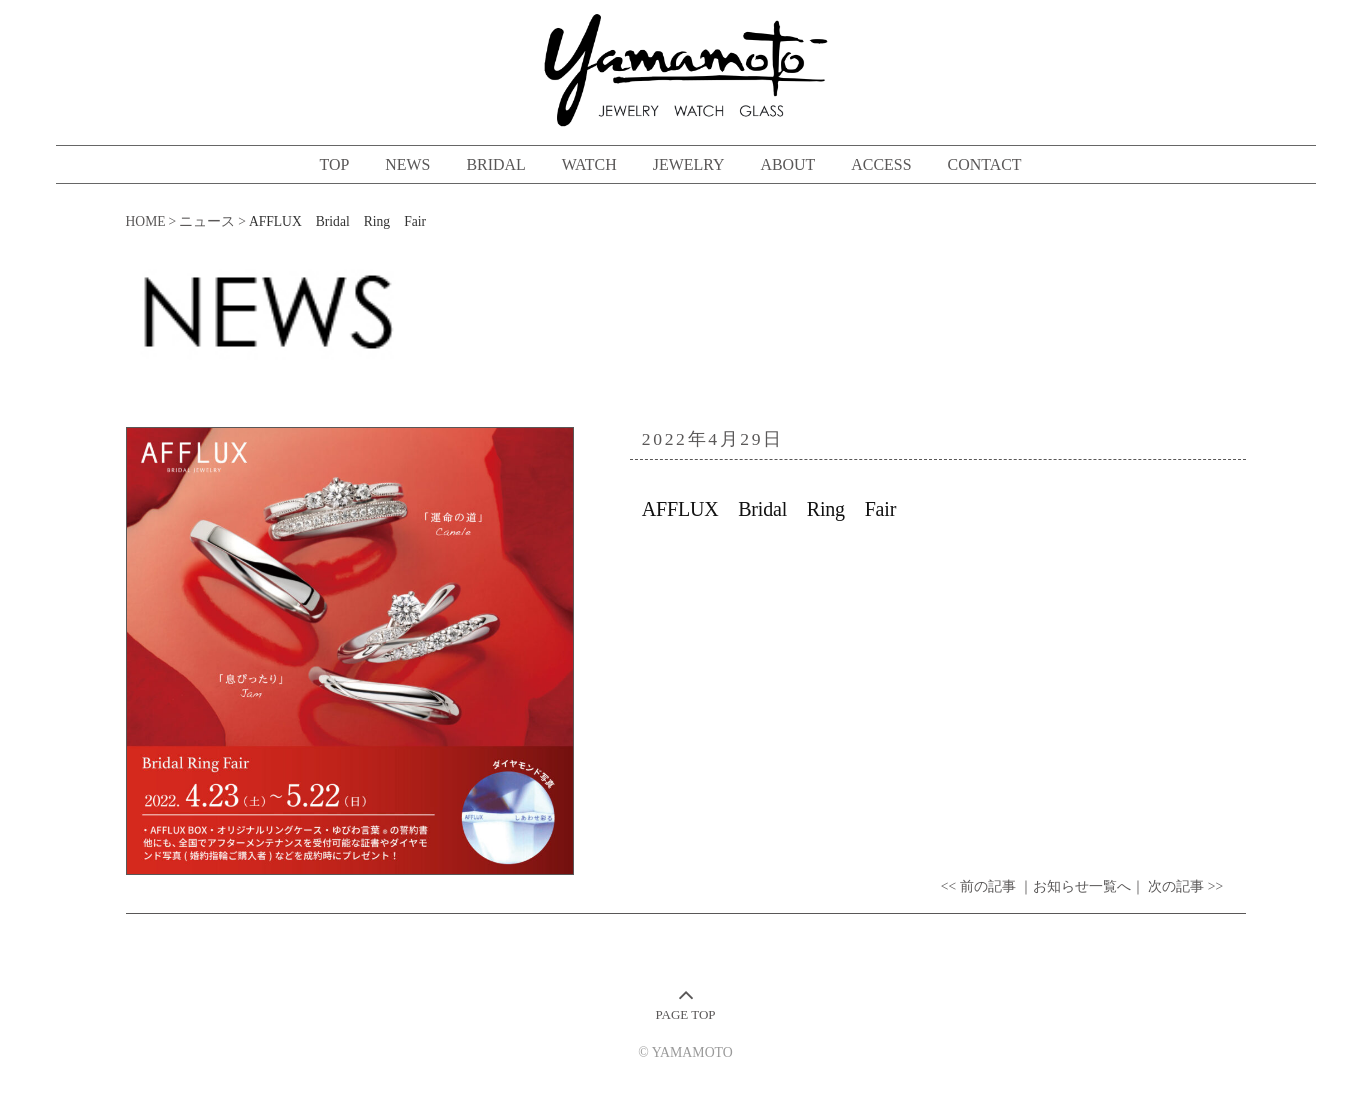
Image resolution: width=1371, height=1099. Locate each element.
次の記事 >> (1185, 886)
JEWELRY (689, 164)
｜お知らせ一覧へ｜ (1082, 886)
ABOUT (787, 164)
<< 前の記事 (978, 886)
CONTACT (985, 164)
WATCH (589, 164)
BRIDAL (495, 164)
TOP (334, 164)
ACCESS (881, 164)
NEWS (407, 164)
